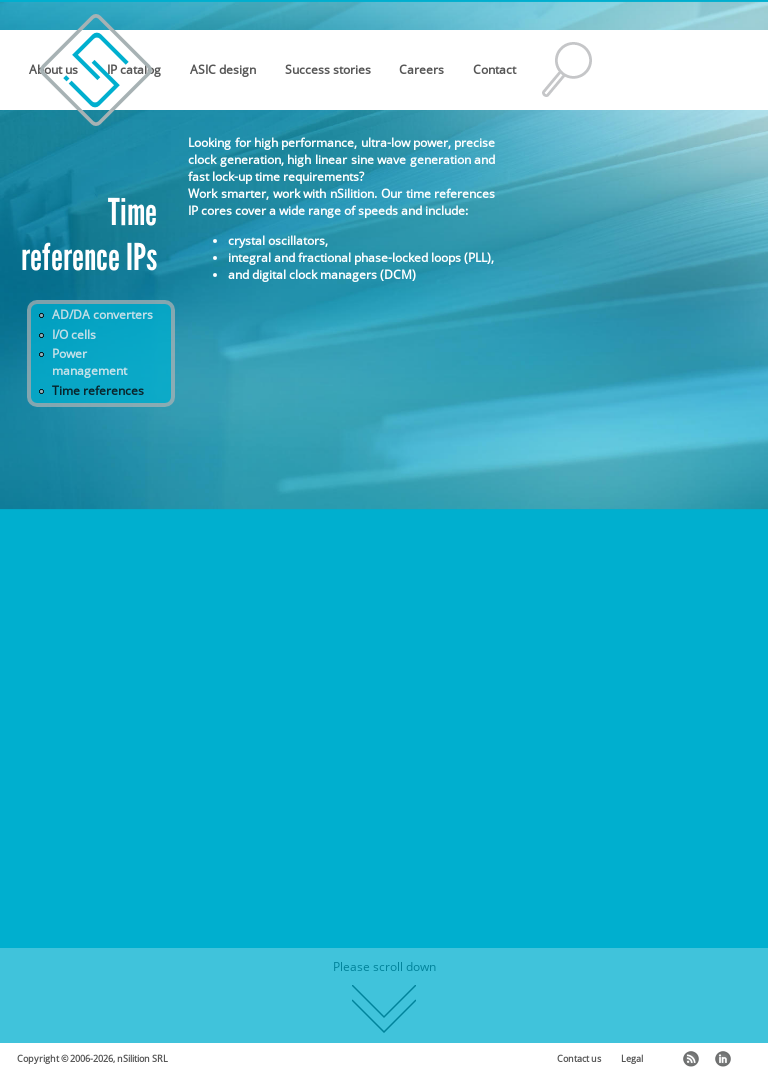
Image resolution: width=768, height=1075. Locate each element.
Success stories (328, 69)
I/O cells (74, 334)
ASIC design (223, 69)
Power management (89, 362)
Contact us (579, 1059)
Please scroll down (384, 995)
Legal (632, 1059)
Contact (494, 69)
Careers (421, 69)
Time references (98, 390)
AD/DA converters (102, 314)
